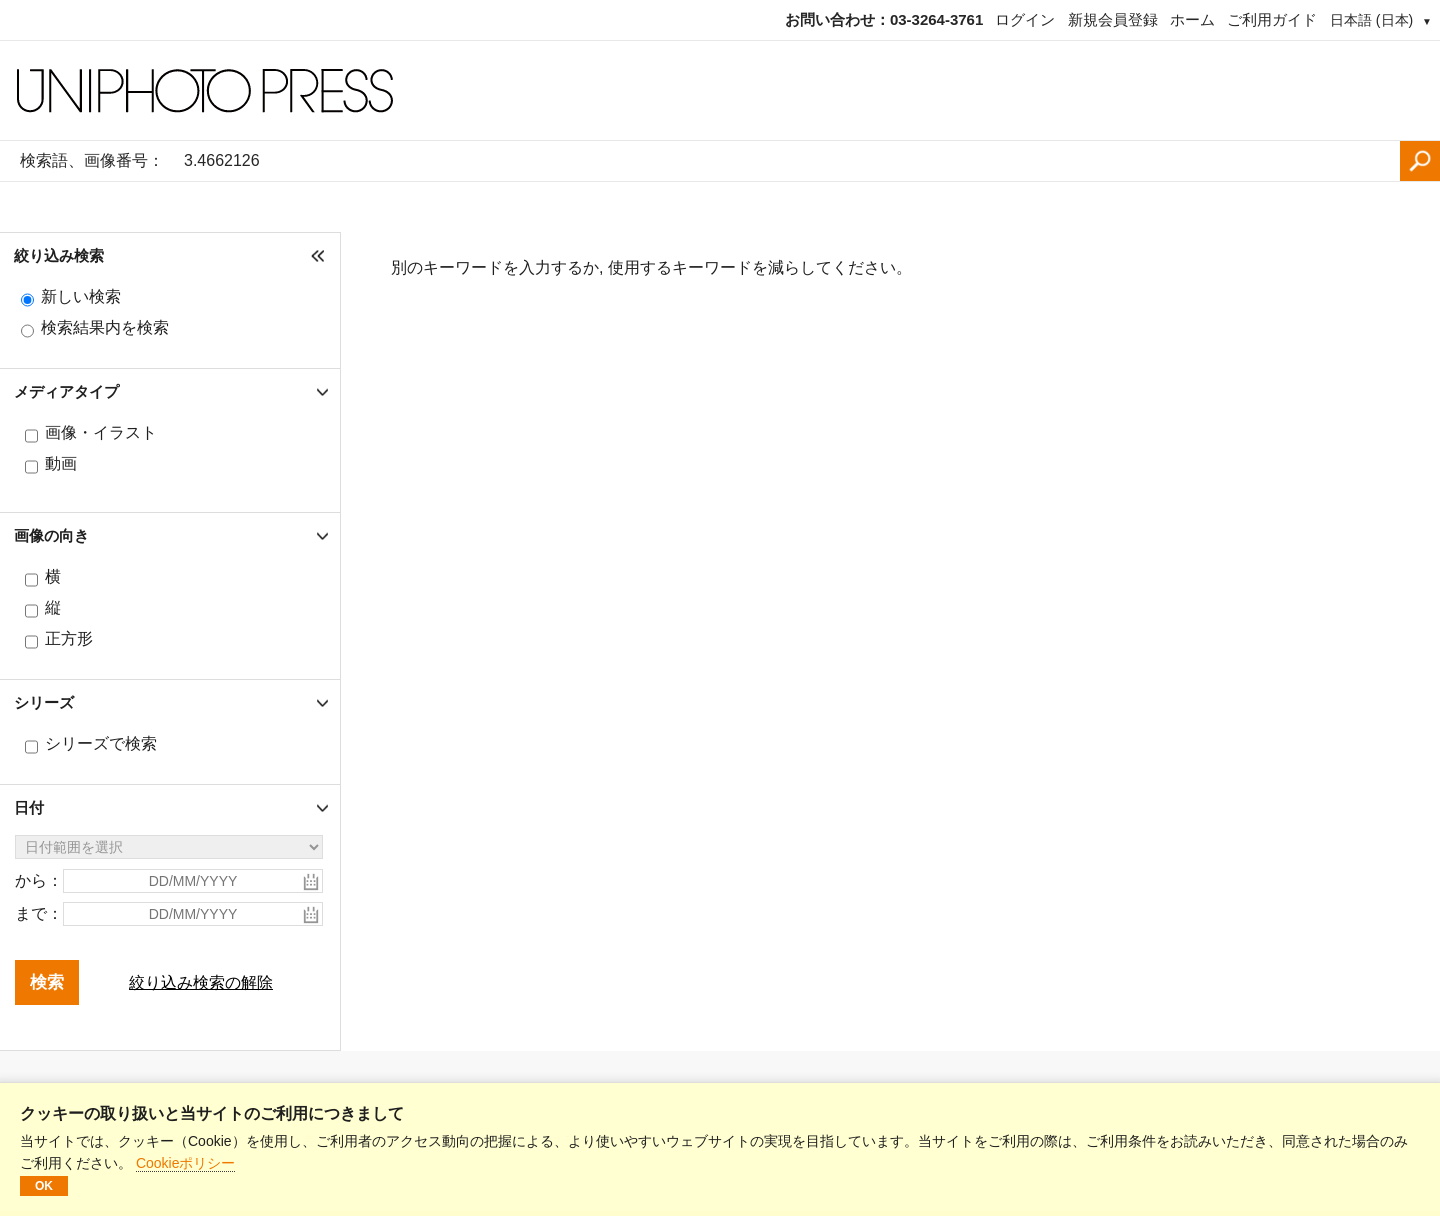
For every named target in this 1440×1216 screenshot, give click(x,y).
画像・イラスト (101, 432)
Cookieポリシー (186, 1163)
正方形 (69, 638)
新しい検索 (81, 296)
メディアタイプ (66, 391)
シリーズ (44, 702)
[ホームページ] (720, 91)
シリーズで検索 (101, 743)
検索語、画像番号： (92, 160)
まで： (39, 913)
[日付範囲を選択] (169, 847)
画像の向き (51, 535)
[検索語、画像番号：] (787, 161)
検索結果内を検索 (105, 327)
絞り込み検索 (59, 255)
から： (39, 880)
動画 (61, 463)
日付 (29, 807)
